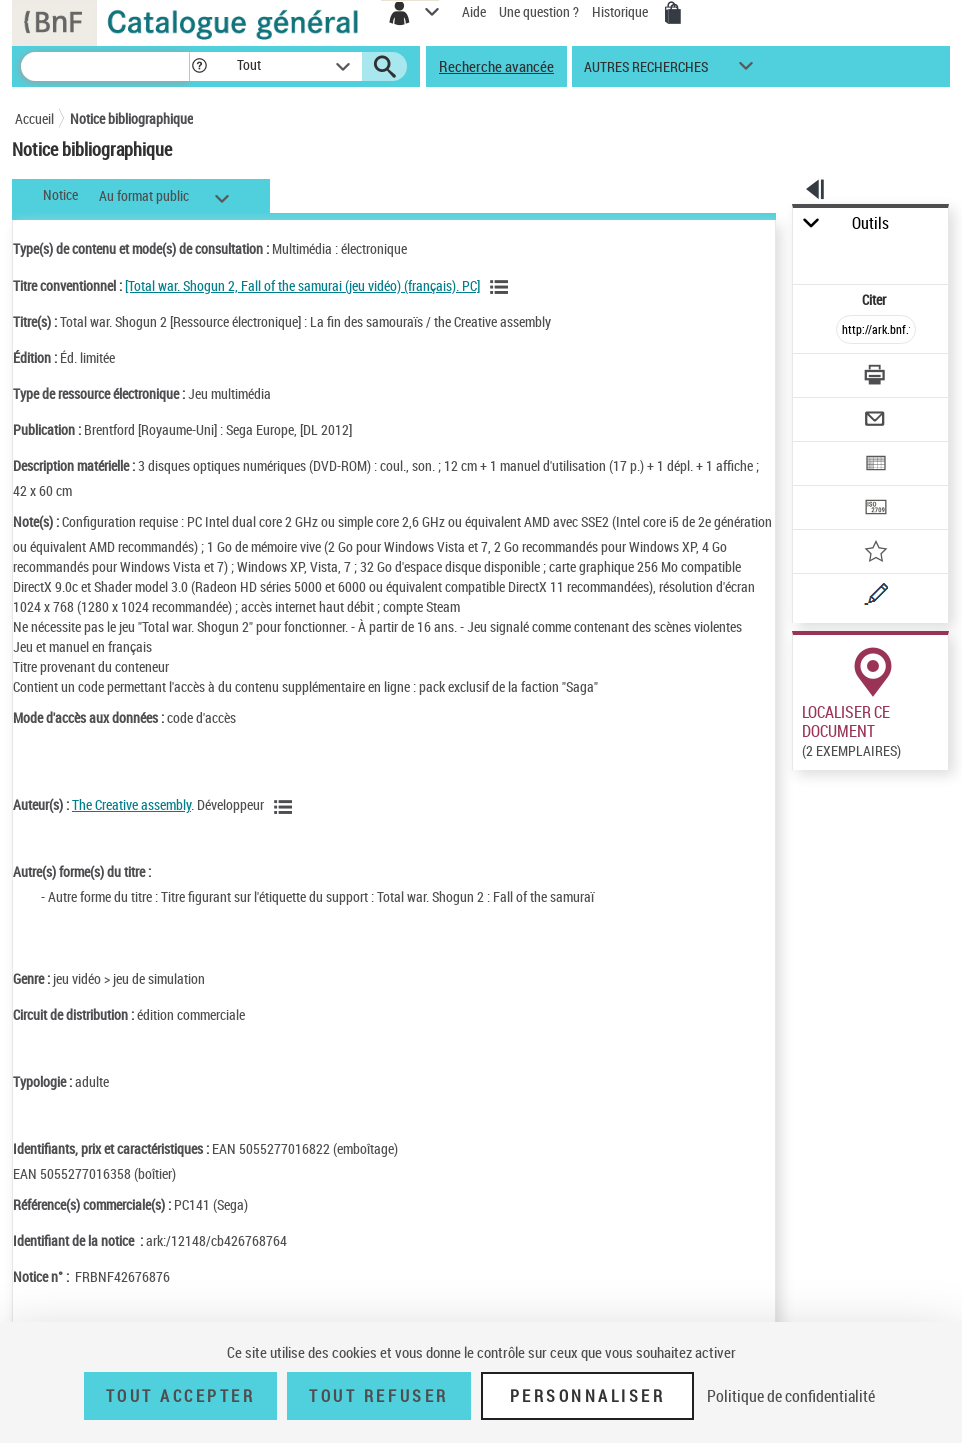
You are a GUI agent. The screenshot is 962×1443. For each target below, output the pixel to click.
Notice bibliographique (131, 118)
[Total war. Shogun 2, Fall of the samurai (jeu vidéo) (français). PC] (302, 285)
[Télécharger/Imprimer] (876, 377)
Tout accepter (181, 1396)
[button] (199, 66)
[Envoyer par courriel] (876, 421)
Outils (870, 223)
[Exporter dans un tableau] (876, 465)
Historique (621, 11)
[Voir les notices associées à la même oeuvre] (502, 287)
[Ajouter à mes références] (876, 553)
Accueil (34, 118)
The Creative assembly (131, 804)
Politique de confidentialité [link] (791, 1396)
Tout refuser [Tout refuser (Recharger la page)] (378, 1396)
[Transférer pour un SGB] (876, 509)
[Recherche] (105, 66)
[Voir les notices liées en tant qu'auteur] (286, 807)
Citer (875, 299)
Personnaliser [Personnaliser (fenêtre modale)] (588, 1396)
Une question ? (539, 11)
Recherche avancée (496, 66)
